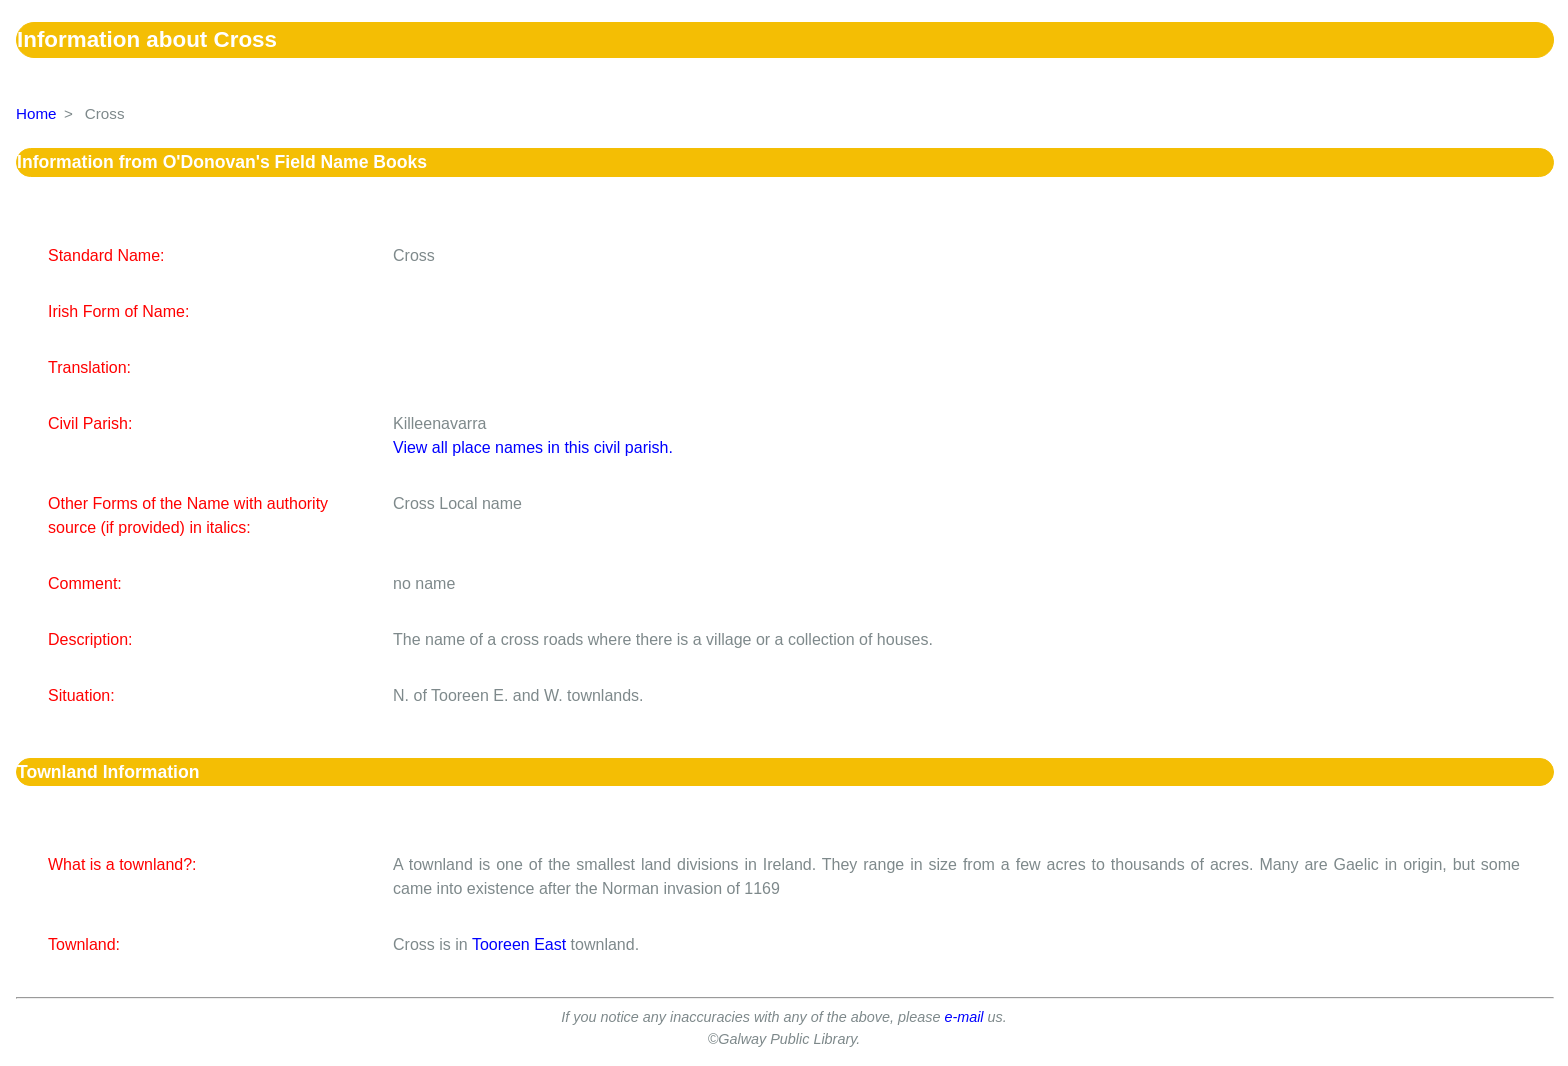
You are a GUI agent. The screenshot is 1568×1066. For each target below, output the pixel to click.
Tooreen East (519, 944)
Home (36, 113)
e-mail (963, 1017)
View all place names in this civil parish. (533, 447)
